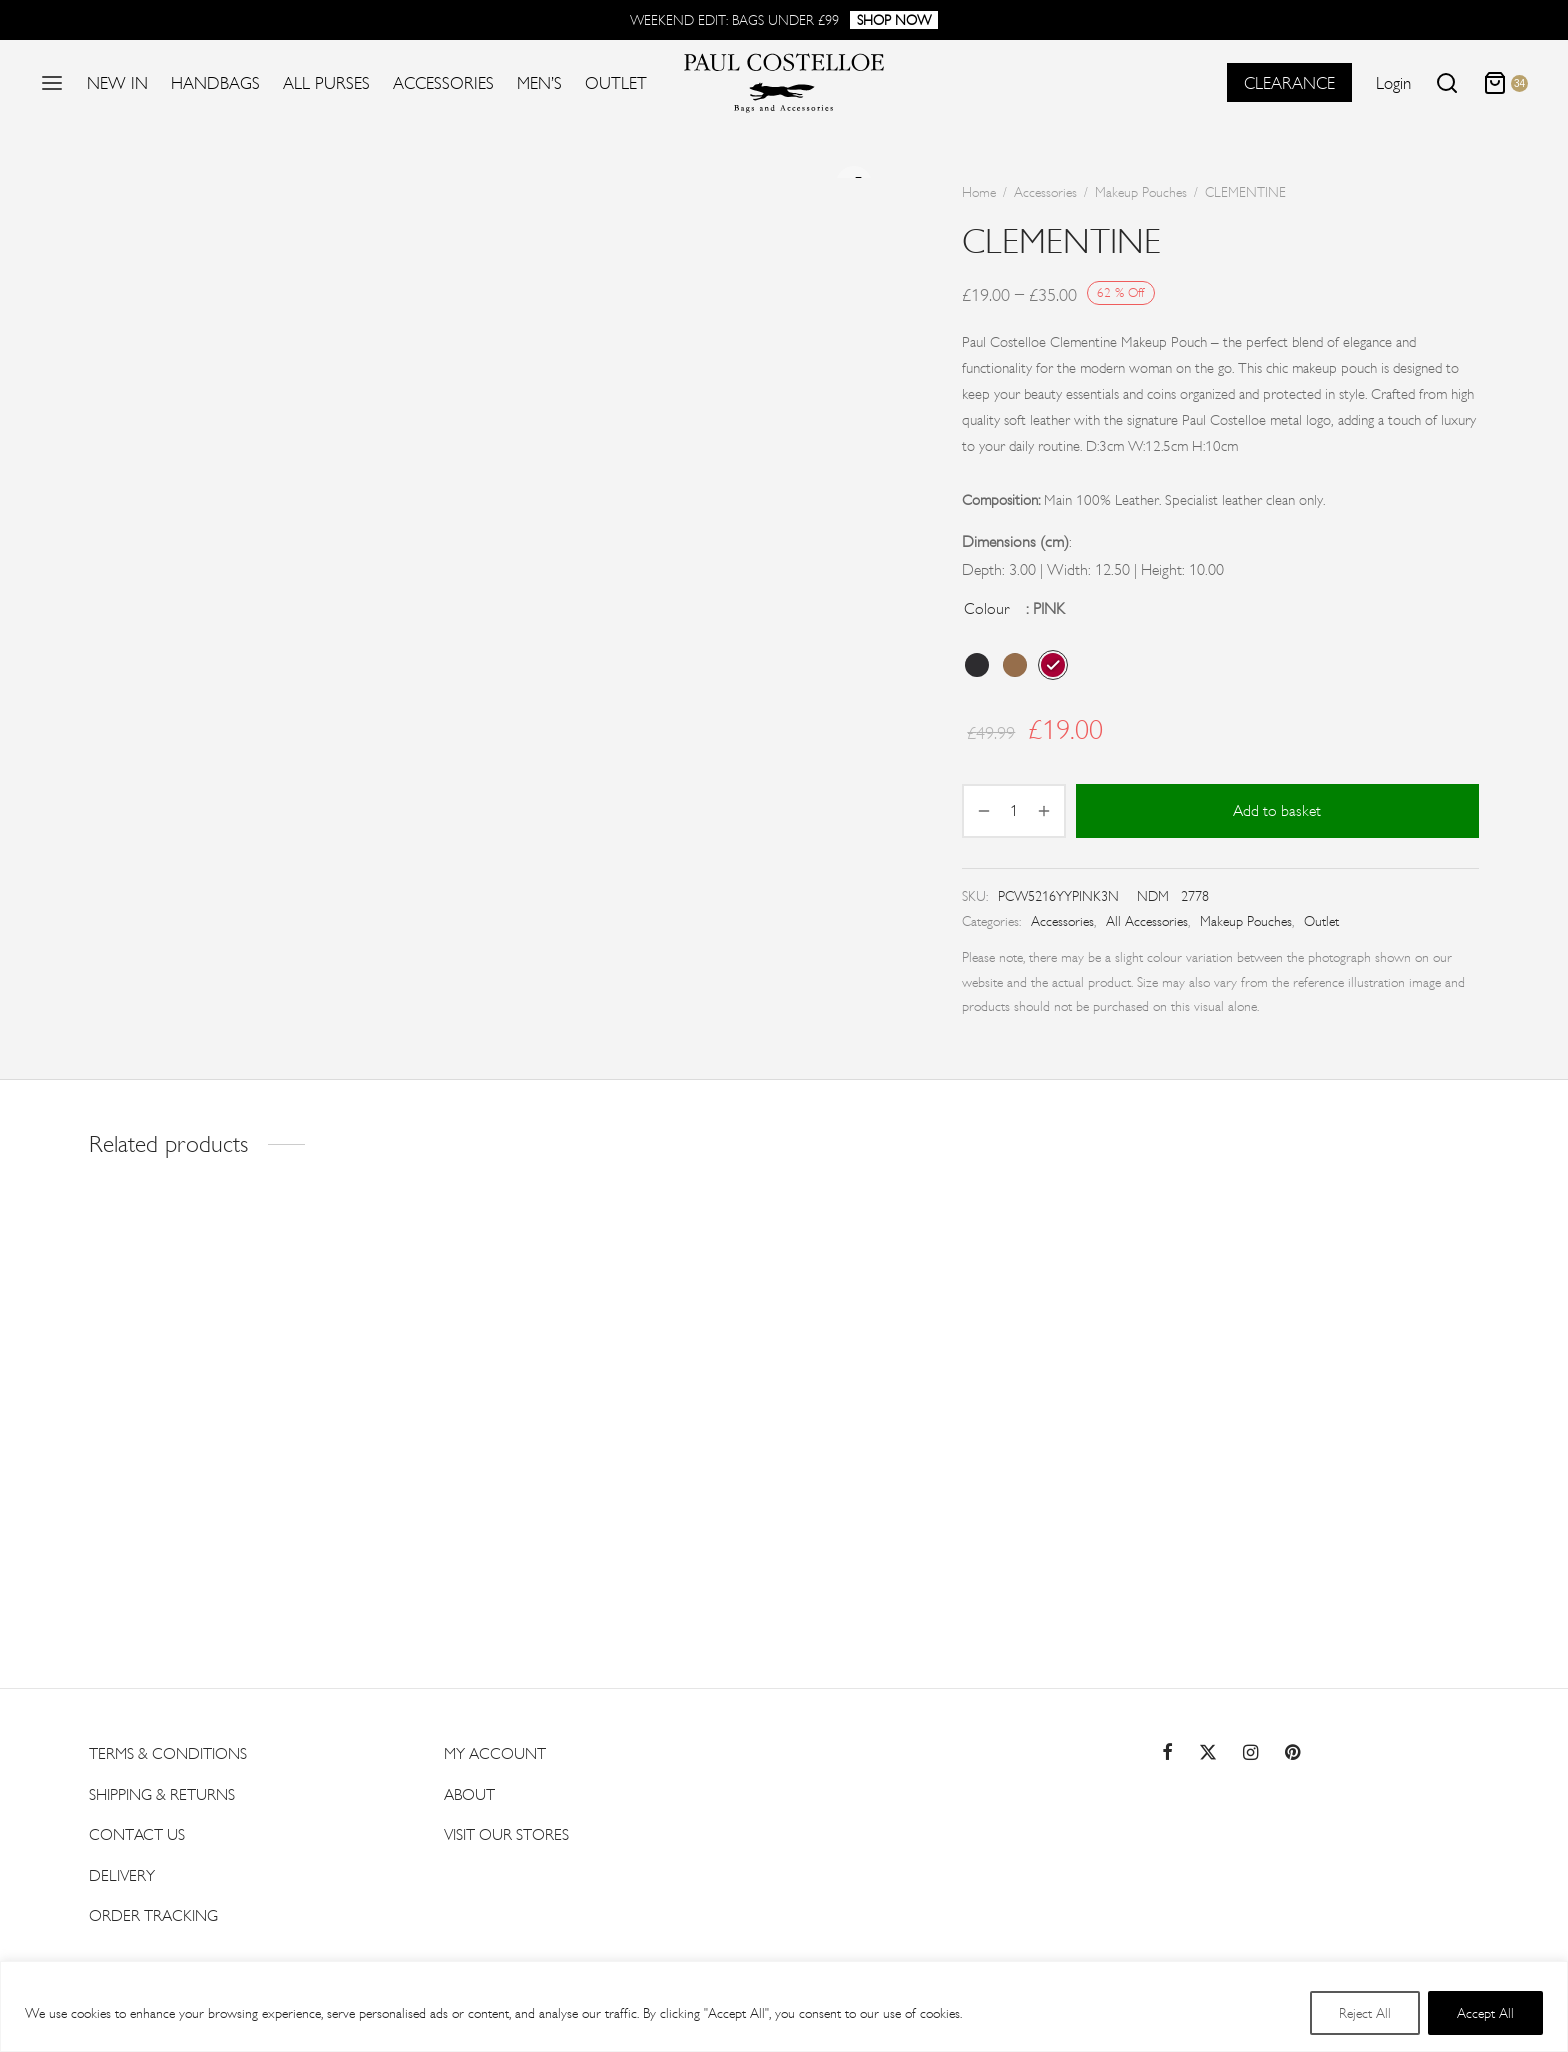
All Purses (326, 83)
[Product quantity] (1014, 811)
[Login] (1393, 83)
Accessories (443, 83)
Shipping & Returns (162, 1790)
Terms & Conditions (168, 1750)
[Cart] (1505, 83)
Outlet (616, 83)
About (469, 1790)
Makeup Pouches (1141, 192)
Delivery (122, 1871)
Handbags (215, 83)
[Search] (1447, 83)
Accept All (1485, 2013)
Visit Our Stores (506, 1831)
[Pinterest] (1292, 1749)
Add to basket (1278, 810)
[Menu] (52, 83)
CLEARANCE (1289, 83)
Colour (987, 608)
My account (495, 1750)
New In (117, 83)
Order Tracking (153, 1911)
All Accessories (1147, 921)
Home (979, 192)
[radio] (977, 665)
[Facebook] (1167, 1749)
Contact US (137, 1831)
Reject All (1365, 2013)
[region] (784, 2006)
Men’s (539, 83)
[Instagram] (1250, 1749)
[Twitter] (1208, 1749)
